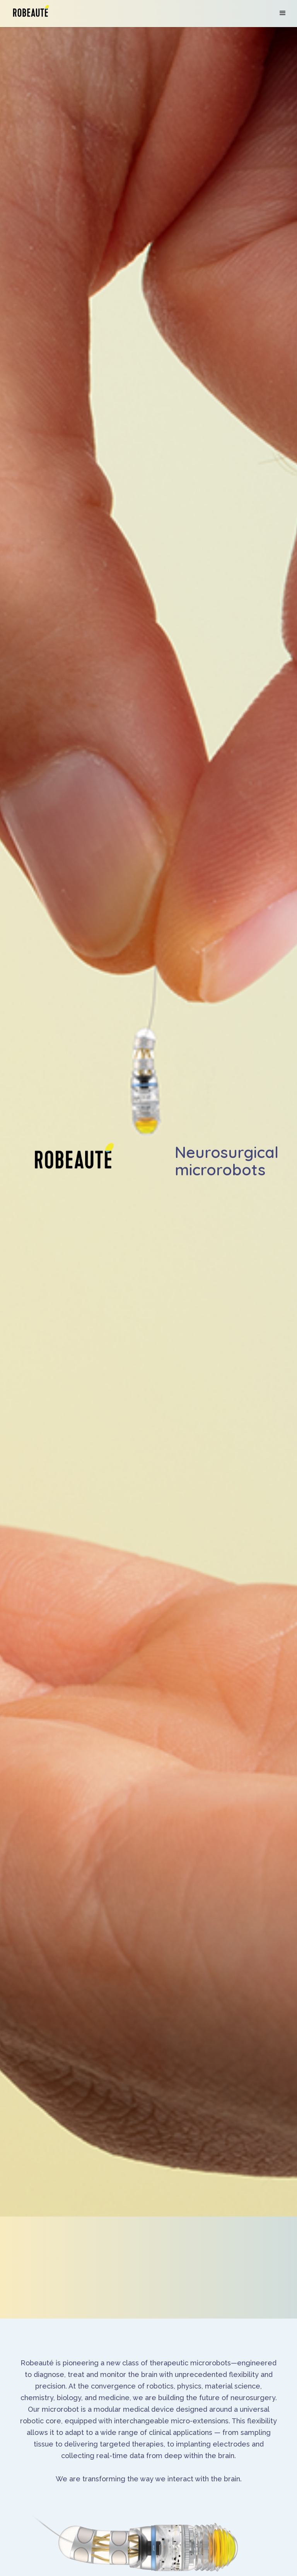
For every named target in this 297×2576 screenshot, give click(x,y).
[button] (282, 13)
